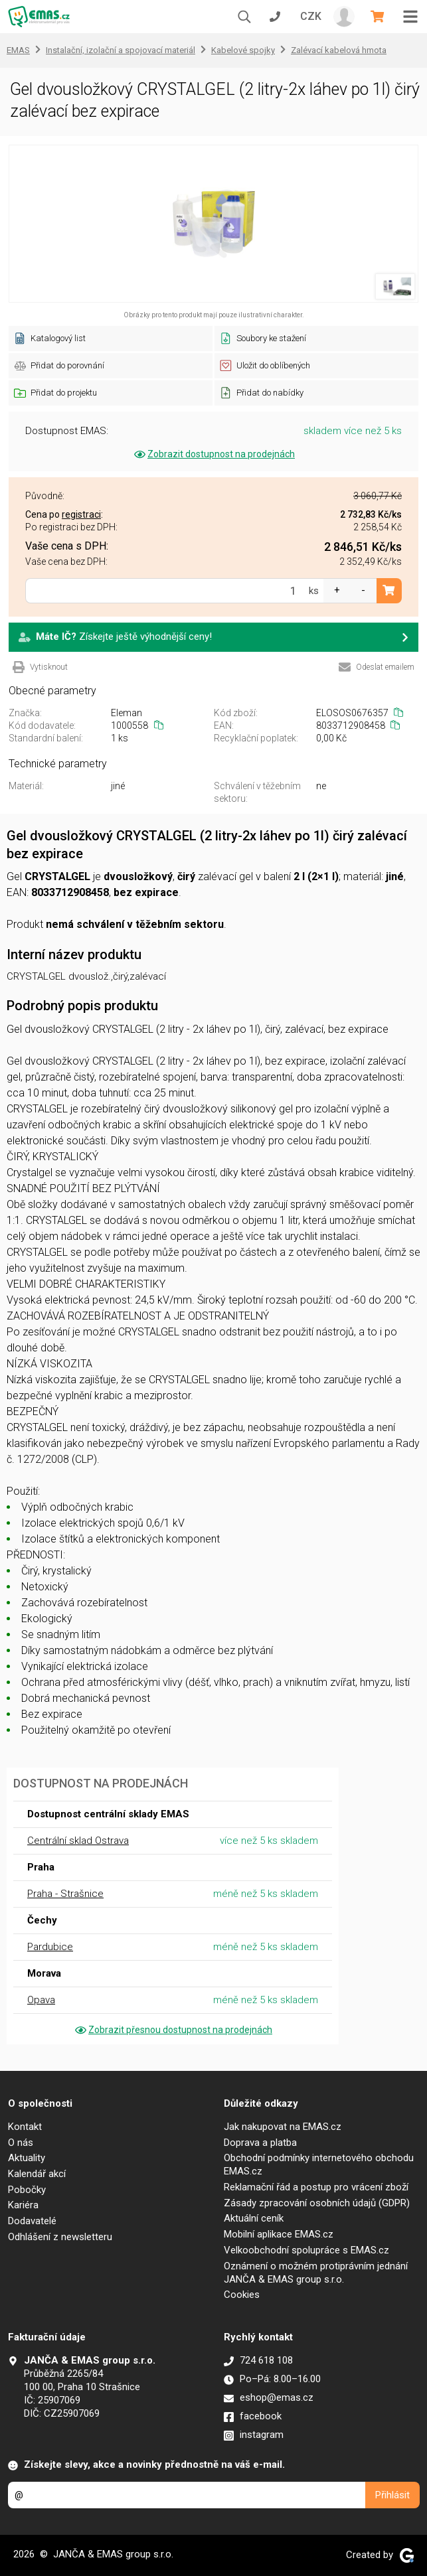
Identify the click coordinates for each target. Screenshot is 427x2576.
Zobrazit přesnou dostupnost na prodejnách (172, 2029)
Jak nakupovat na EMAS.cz (282, 2127)
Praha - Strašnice (65, 1894)
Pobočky (27, 2190)
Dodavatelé (32, 2221)
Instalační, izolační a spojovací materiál (120, 50)
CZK (310, 16)
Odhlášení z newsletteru (60, 2237)
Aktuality (26, 2158)
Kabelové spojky (243, 50)
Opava (41, 2000)
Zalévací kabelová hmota (338, 50)
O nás (20, 2143)
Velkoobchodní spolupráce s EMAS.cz (306, 2250)
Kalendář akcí (37, 2174)
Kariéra (23, 2205)
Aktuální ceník (254, 2218)
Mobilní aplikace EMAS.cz (278, 2234)
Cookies (242, 2295)
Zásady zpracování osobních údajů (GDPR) (317, 2203)
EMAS (18, 50)
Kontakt (25, 2127)
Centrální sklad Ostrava (78, 1841)
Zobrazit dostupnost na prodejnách (213, 454)
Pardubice (50, 1947)
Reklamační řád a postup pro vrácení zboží (316, 2187)
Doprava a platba (260, 2143)
